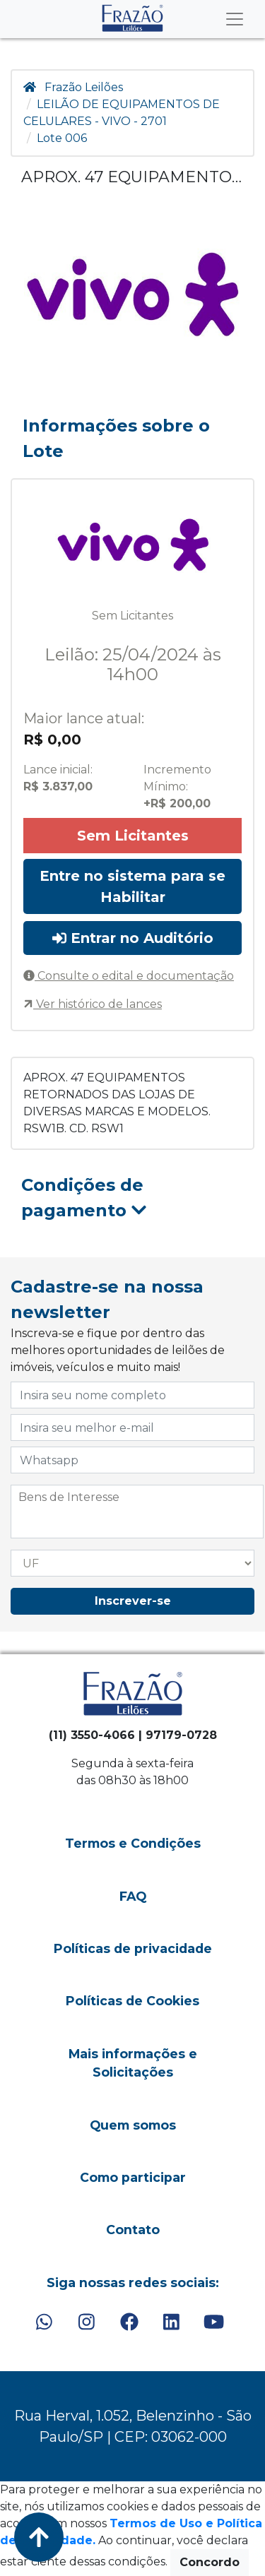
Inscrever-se (133, 1601)
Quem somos (133, 2125)
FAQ (132, 1896)
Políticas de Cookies (132, 2000)
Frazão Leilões (84, 87)
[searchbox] (137, 1497)
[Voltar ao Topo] (39, 2537)
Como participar (133, 2177)
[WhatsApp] (44, 2322)
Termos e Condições (133, 1843)
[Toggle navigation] (235, 19)
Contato (133, 2229)
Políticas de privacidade (133, 1948)
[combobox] (137, 1511)
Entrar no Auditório (132, 938)
